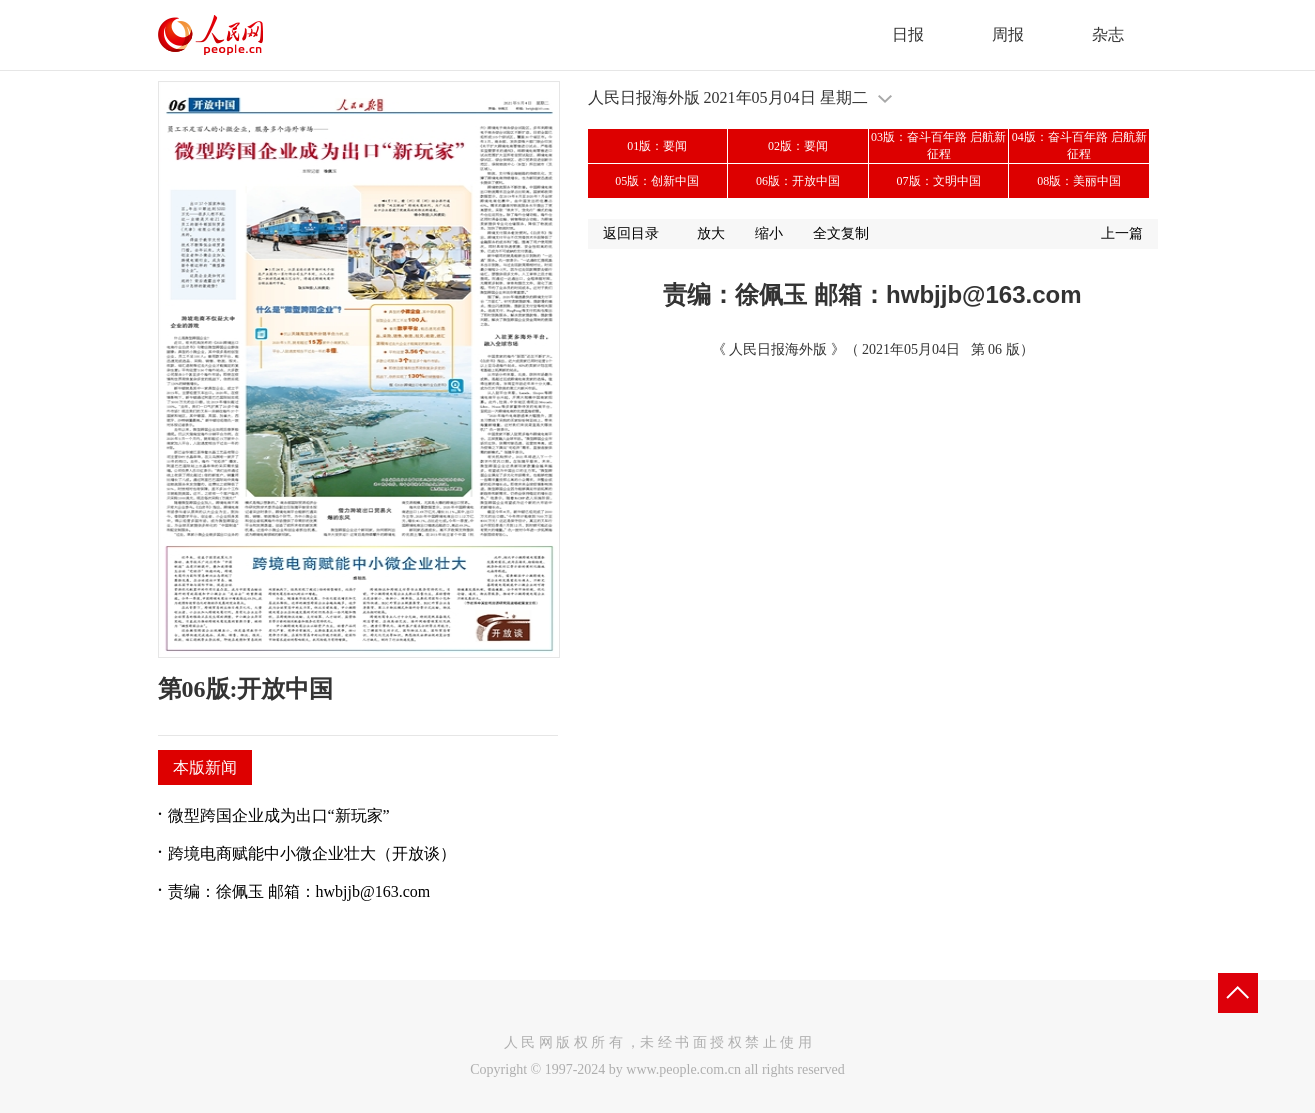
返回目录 (631, 233)
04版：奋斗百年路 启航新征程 (1079, 145)
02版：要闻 (798, 146)
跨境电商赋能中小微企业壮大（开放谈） (312, 853)
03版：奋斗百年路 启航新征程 (938, 145)
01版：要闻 (657, 146)
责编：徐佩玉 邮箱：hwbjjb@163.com (299, 891)
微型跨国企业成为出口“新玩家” (279, 815)
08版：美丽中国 (1079, 181)
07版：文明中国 (939, 181)
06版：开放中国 (798, 181)
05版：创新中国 (657, 181)
